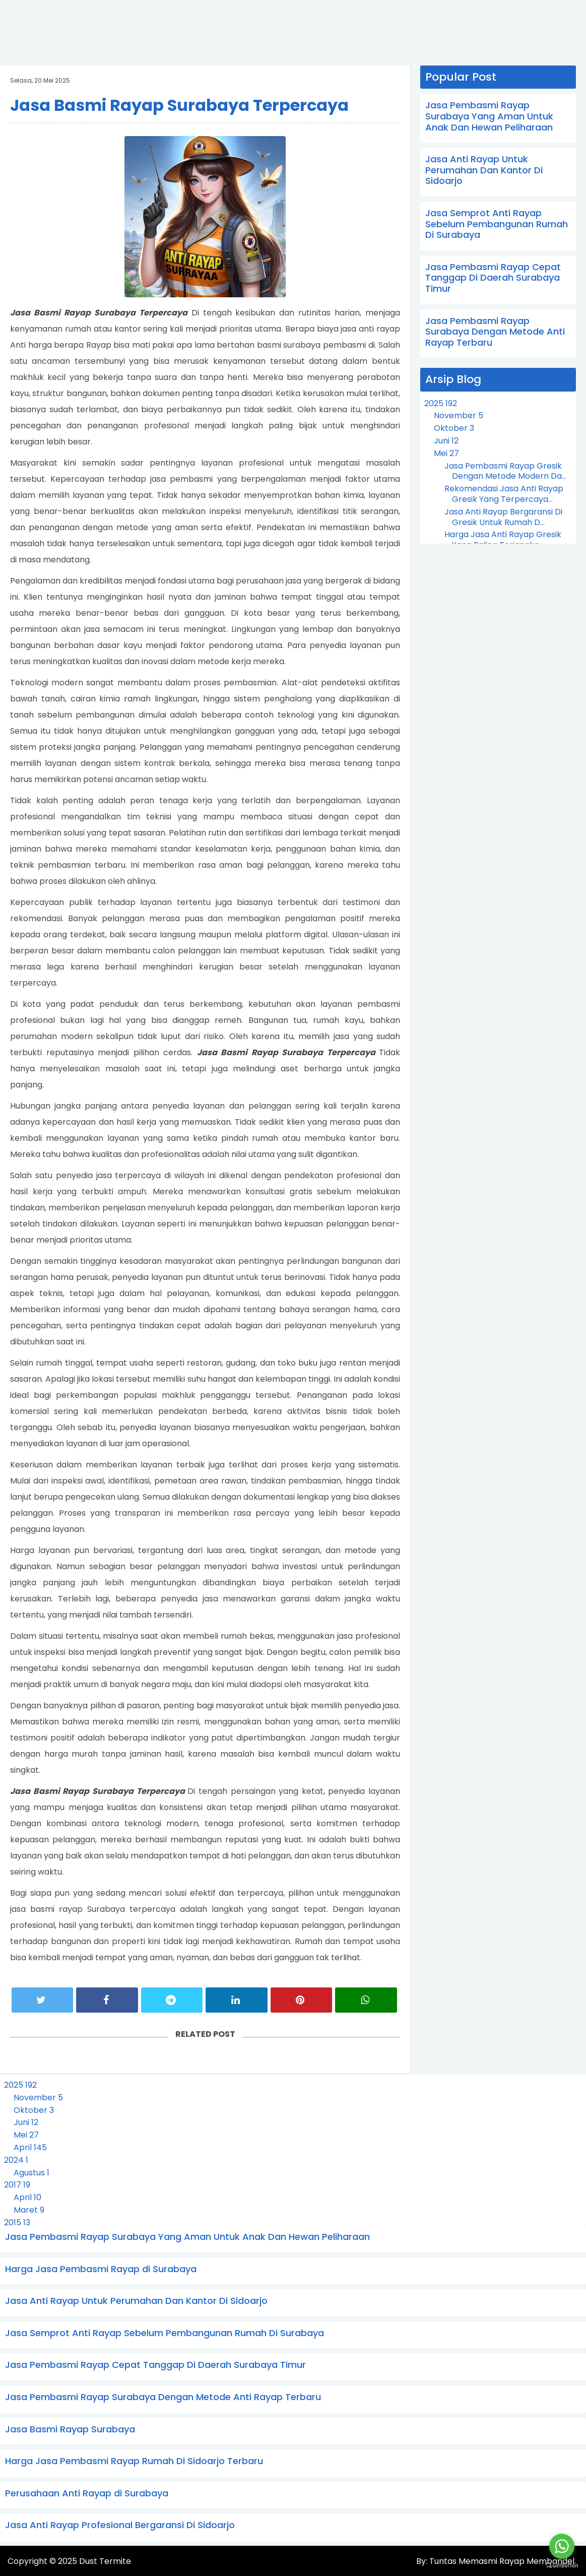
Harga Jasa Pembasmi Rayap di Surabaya (101, 2269)
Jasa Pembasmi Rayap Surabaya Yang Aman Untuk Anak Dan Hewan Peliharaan (489, 116)
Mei (446, 453)
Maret (29, 2210)
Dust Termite (105, 2561)
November (458, 415)
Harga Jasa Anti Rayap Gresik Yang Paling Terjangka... (502, 540)
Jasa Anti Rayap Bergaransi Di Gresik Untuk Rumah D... (503, 517)
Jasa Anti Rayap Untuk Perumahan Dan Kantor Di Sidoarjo (484, 170)
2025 (440, 403)
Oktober (454, 428)
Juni (446, 440)
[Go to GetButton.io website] (562, 2565)
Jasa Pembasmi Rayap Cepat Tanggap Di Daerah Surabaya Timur (493, 278)
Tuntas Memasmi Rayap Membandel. (501, 2561)
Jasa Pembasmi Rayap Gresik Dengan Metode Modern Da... (505, 471)
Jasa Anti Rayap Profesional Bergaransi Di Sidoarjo (120, 2525)
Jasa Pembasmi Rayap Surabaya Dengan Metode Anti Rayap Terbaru (495, 331)
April (30, 2147)
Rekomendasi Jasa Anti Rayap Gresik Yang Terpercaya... (503, 494)
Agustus (31, 2172)
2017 (17, 2185)
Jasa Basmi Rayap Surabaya (70, 2429)
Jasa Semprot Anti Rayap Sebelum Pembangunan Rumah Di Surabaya (496, 224)
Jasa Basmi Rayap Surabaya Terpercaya (179, 105)
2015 (17, 2222)
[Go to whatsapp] (561, 2546)
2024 (16, 2160)
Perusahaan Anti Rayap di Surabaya (86, 2493)
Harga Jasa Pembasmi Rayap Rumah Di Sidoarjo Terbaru (134, 2461)
